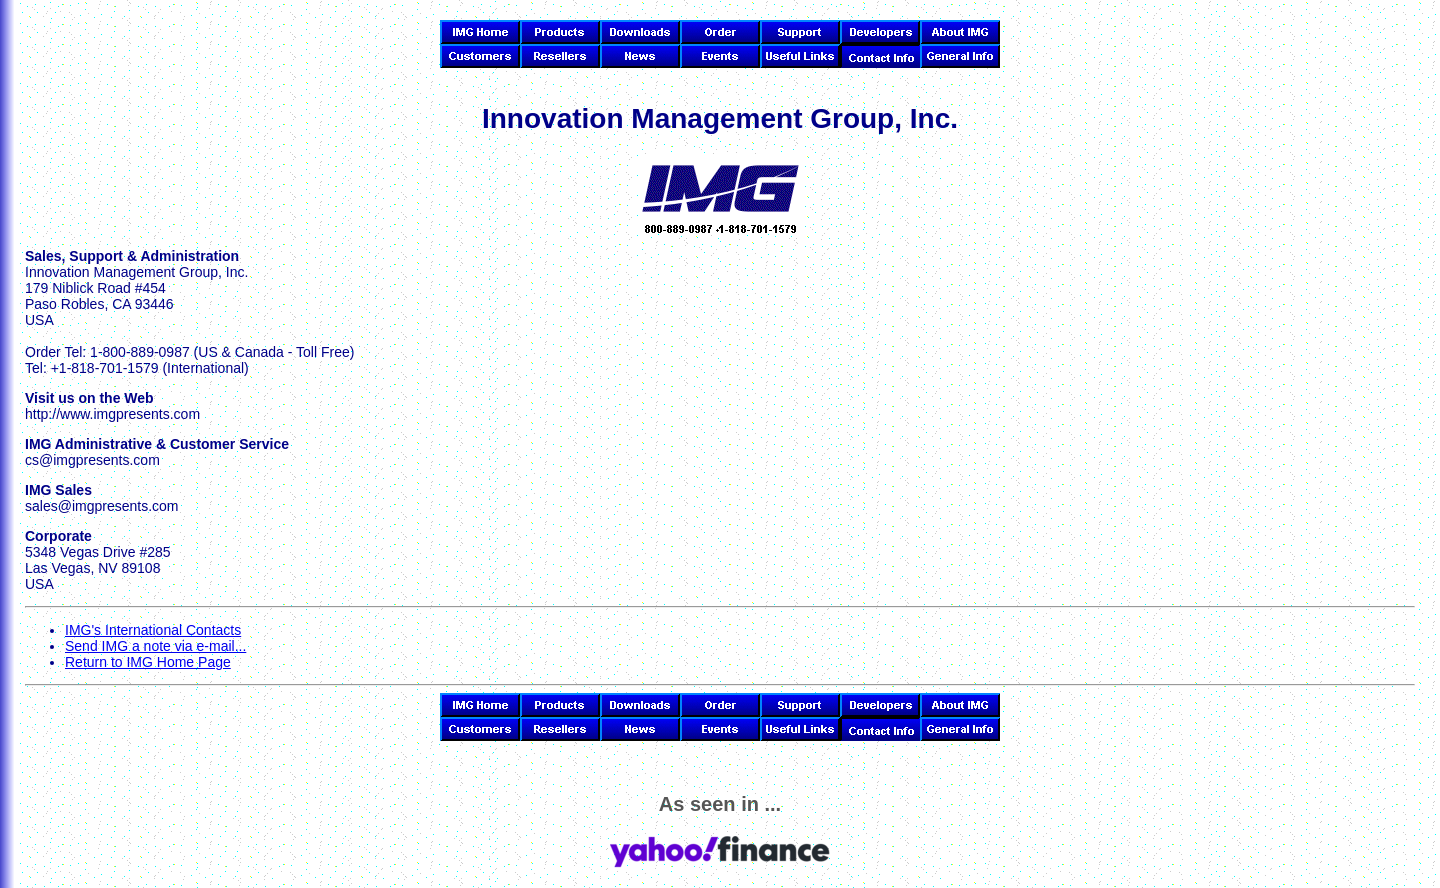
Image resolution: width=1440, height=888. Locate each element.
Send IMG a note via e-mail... (155, 646)
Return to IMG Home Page (148, 662)
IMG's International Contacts (153, 630)
